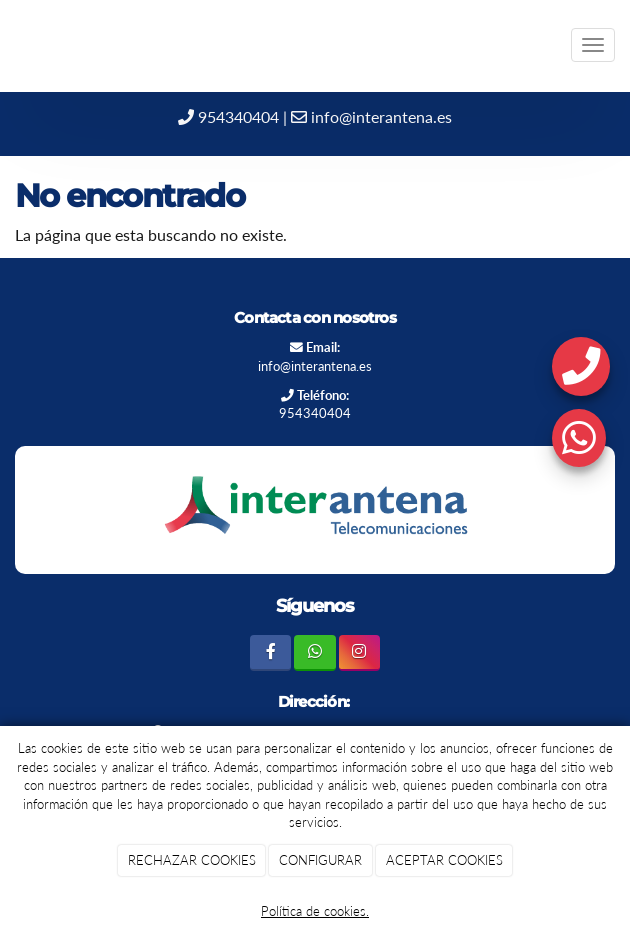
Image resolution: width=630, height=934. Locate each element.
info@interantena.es (371, 116)
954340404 (228, 116)
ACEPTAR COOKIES (444, 860)
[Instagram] (359, 652)
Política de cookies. (315, 911)
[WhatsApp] (314, 652)
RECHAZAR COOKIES (192, 860)
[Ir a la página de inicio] (10, 45)
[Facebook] (270, 652)
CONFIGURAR (320, 860)
